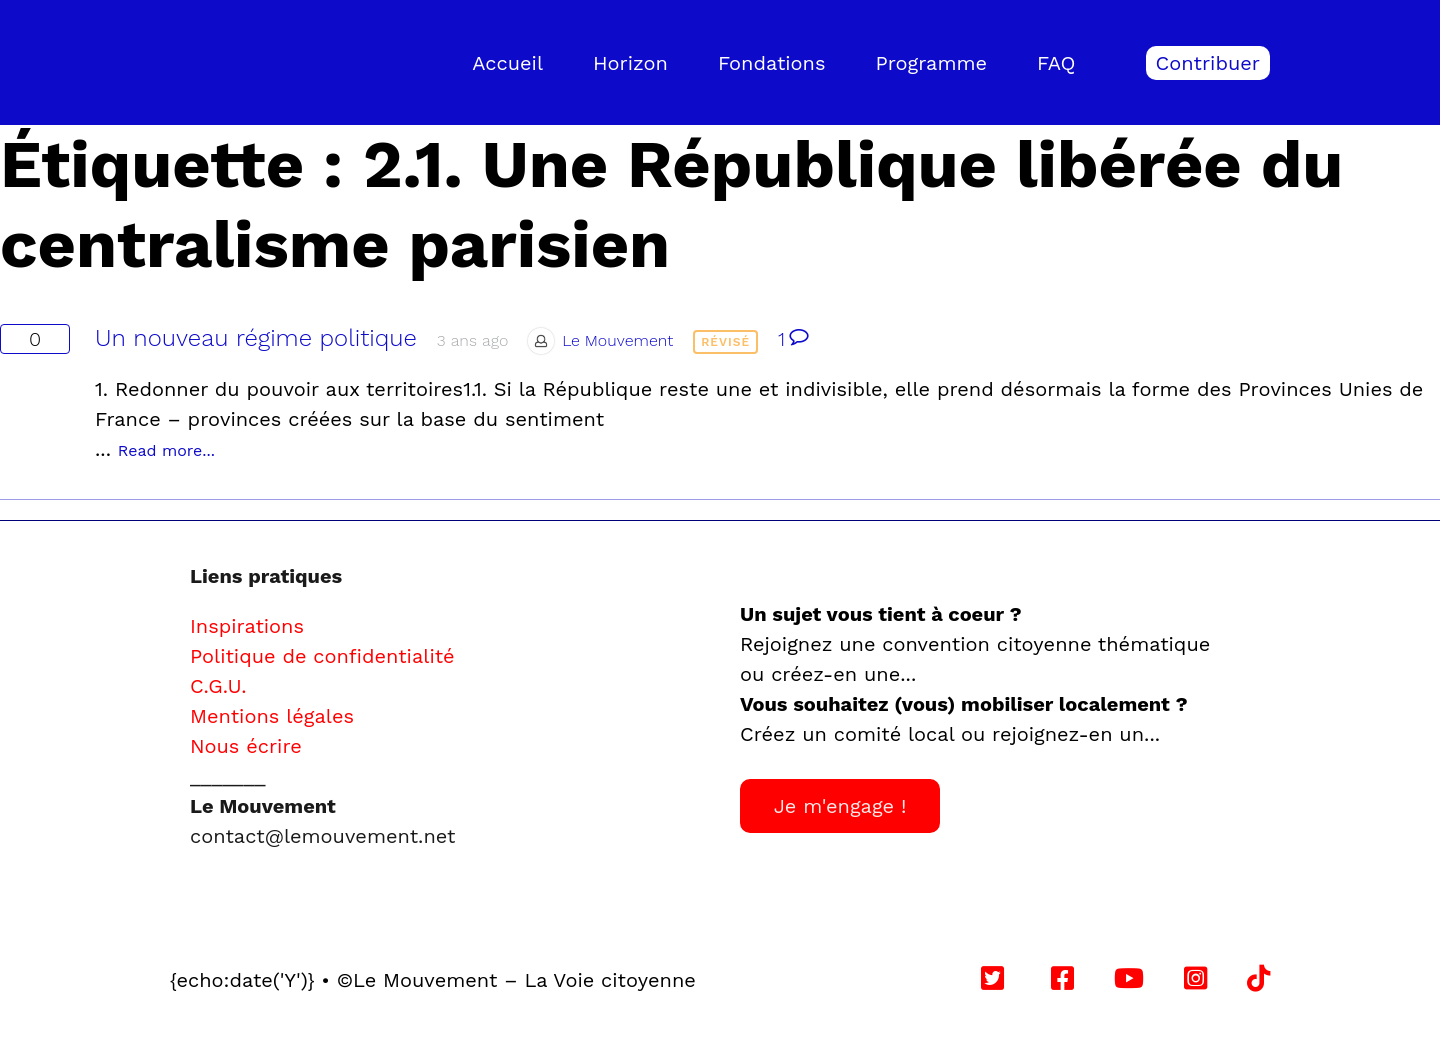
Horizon (630, 63)
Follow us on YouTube (954, 980)
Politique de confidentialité (322, 656)
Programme (932, 63)
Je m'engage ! (840, 806)
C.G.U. (218, 686)
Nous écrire (246, 746)
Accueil (507, 63)
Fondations (772, 63)
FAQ (1056, 63)
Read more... (166, 450)
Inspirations (247, 626)
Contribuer (1208, 63)
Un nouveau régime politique (256, 338)
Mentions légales (272, 716)
